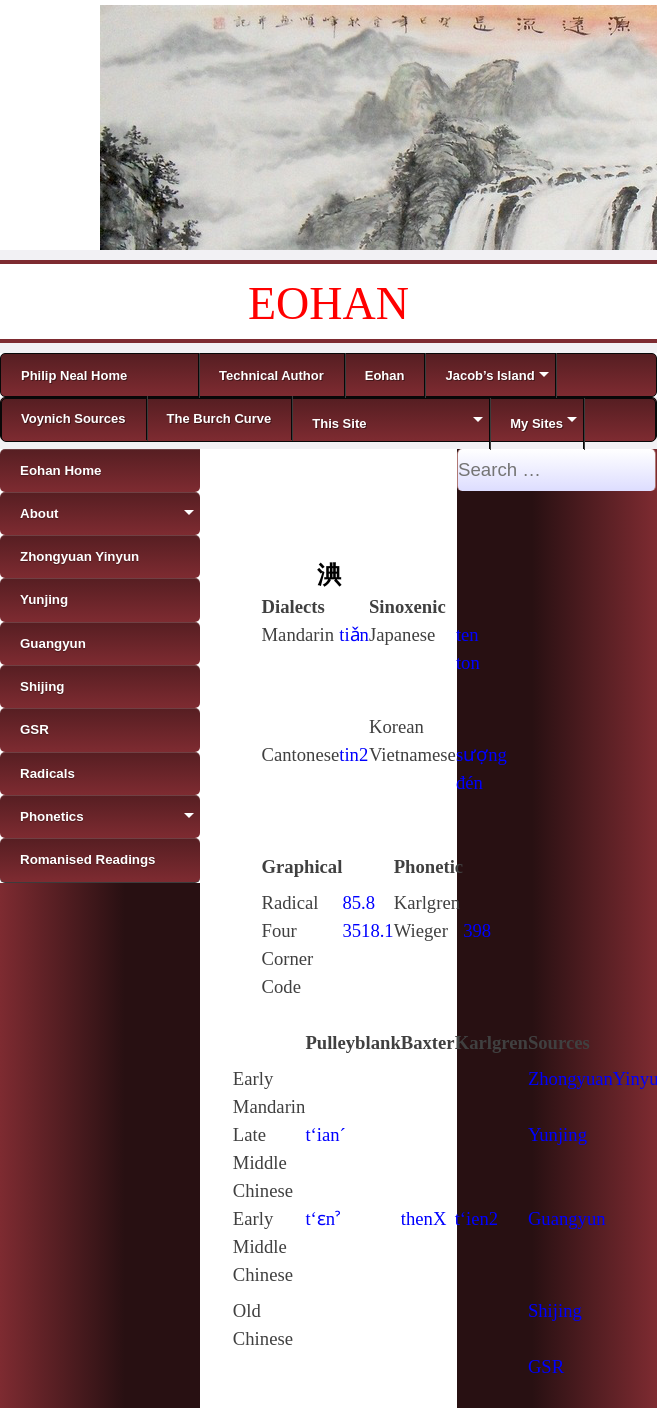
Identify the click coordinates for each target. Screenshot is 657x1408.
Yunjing (557, 1134)
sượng (481, 754)
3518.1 (367, 930)
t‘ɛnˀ (322, 1218)
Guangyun (567, 1218)
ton (468, 662)
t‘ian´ (325, 1134)
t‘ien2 (477, 1218)
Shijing (555, 1310)
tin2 (353, 754)
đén (469, 782)
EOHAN (328, 303)
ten (467, 634)
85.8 (358, 902)
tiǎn (354, 634)
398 (477, 930)
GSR (546, 1366)
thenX (424, 1218)
